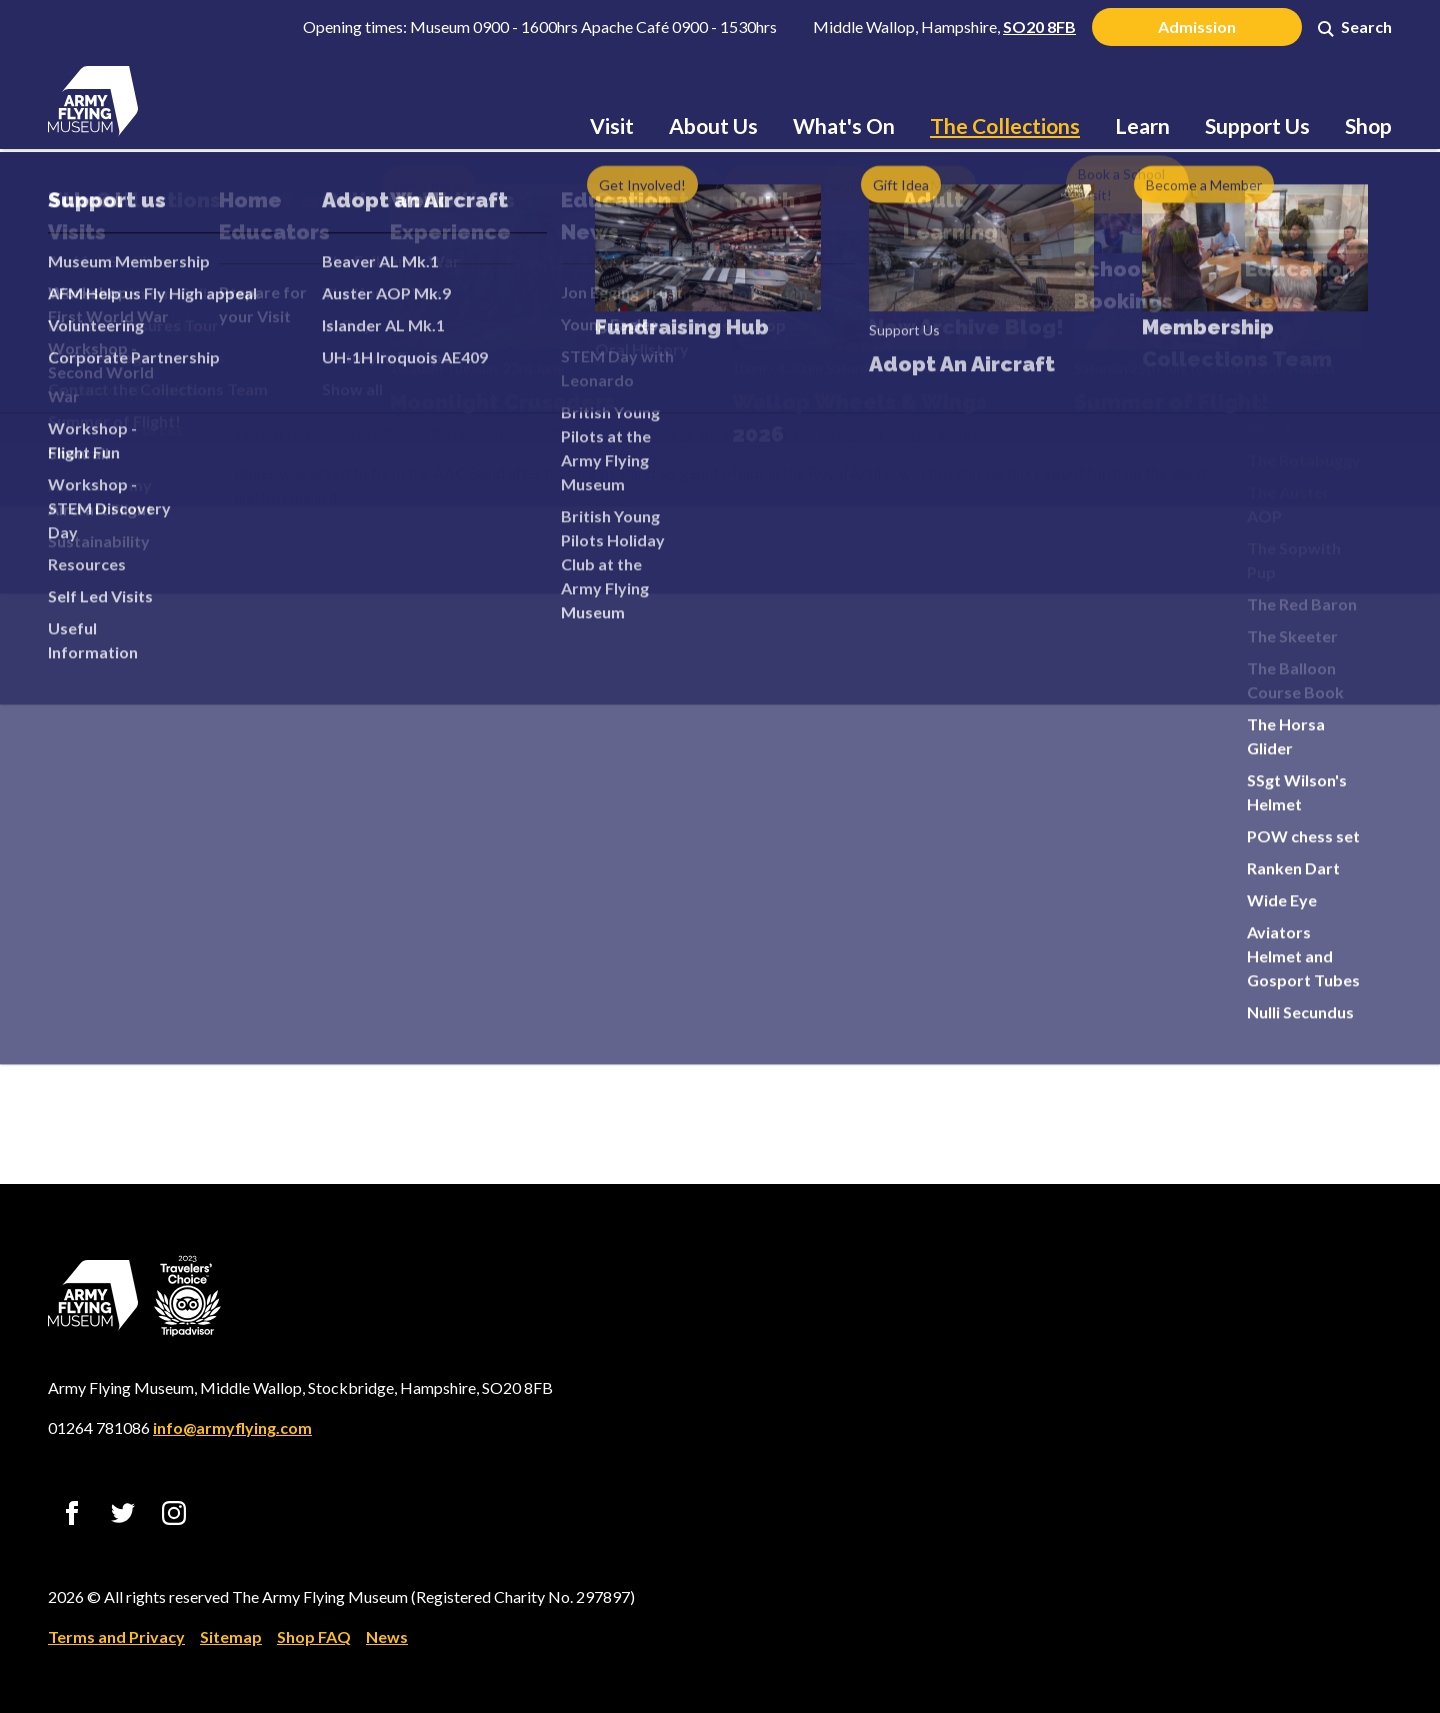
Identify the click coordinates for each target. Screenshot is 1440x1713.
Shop (1368, 125)
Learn (1142, 125)
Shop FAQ (314, 1636)
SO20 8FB (1039, 26)
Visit (612, 125)
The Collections (1005, 125)
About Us (713, 125)
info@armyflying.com (232, 1427)
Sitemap (231, 1636)
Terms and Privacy (116, 1636)
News (387, 1636)
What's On (844, 125)
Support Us (1257, 125)
